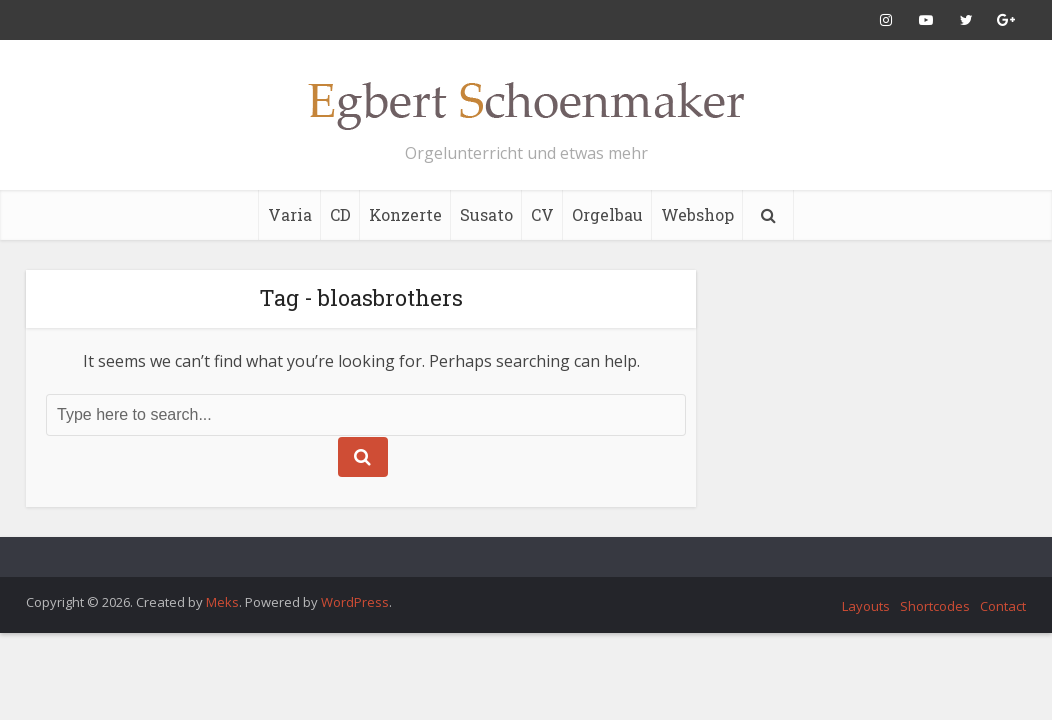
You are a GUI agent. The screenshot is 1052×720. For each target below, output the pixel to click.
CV (542, 214)
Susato (486, 214)
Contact (1003, 606)
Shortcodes (935, 606)
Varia (290, 214)
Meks (222, 602)
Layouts (866, 606)
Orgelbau (607, 214)
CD (340, 214)
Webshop (697, 214)
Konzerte (405, 214)
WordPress (355, 602)
